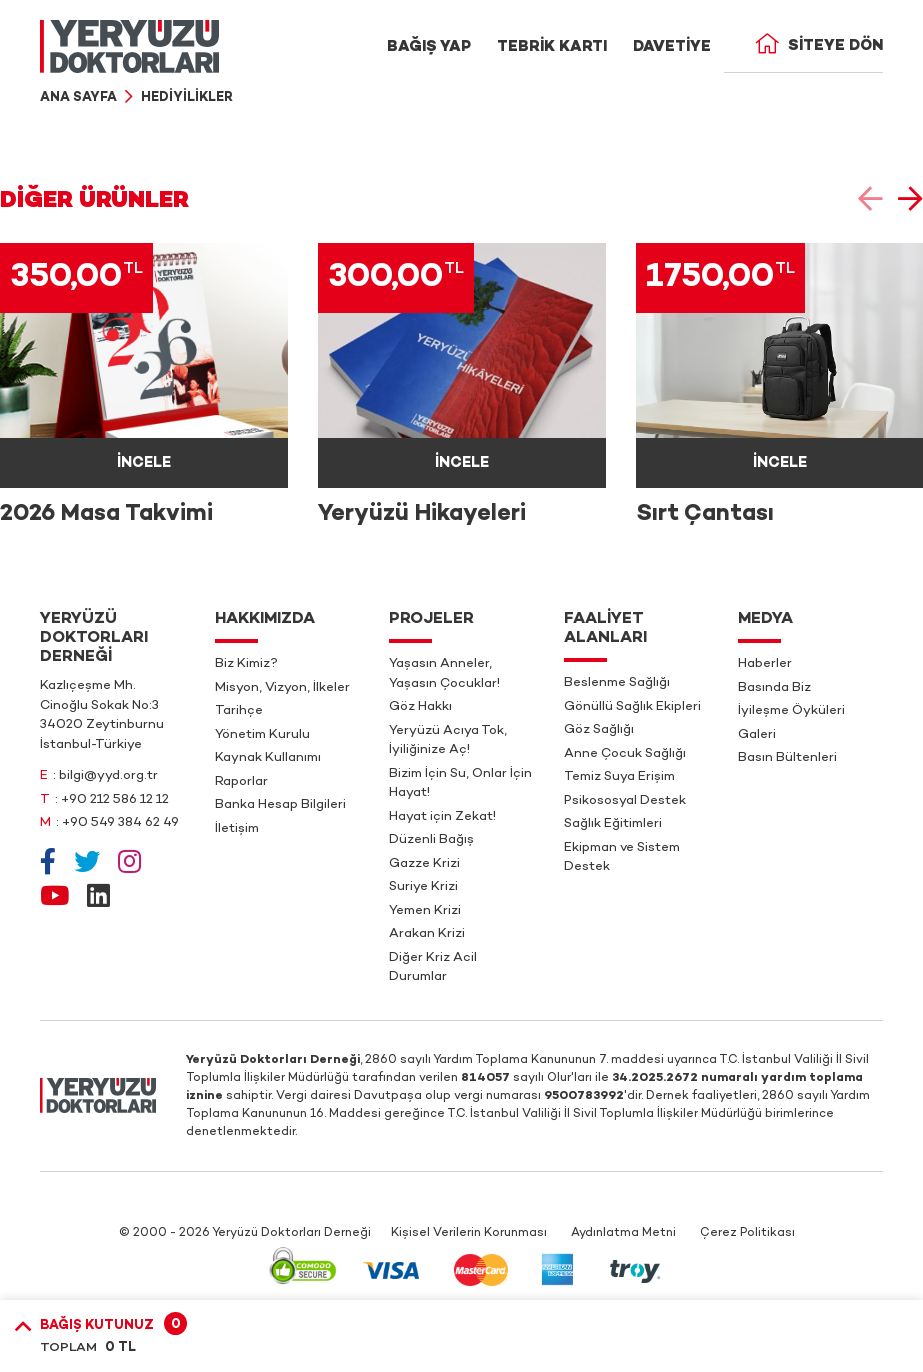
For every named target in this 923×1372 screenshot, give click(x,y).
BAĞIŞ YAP (429, 47)
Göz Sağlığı (599, 730)
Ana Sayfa (78, 98)
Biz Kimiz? (246, 664)
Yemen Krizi (425, 911)
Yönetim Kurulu (262, 735)
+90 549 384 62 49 (120, 823)
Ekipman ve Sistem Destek (622, 858)
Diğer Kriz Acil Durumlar (433, 968)
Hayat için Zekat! (442, 817)
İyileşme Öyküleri (791, 711)
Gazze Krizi (424, 864)
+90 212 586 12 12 (115, 800)
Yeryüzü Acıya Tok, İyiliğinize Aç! (448, 741)
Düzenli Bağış (431, 840)
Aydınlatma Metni (623, 1233)
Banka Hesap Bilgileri (280, 805)
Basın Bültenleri (787, 758)
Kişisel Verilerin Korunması (469, 1233)
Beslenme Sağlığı (617, 683)
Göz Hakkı (420, 707)
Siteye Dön (818, 46)
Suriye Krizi (423, 887)
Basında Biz (774, 688)
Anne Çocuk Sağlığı (625, 754)
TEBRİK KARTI (552, 47)
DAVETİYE (672, 47)
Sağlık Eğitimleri (613, 824)
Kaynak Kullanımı (268, 758)
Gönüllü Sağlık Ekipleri (632, 707)
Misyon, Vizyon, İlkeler (282, 688)
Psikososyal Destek (625, 801)
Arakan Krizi (427, 934)
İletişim (237, 829)
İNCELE (144, 463)
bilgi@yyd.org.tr (108, 776)
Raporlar (241, 782)
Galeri (757, 735)
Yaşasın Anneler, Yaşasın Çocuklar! (444, 674)
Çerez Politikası (747, 1233)
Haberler (765, 664)
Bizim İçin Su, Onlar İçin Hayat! (460, 784)
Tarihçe (239, 711)
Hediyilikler (187, 98)
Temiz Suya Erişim (619, 777)
